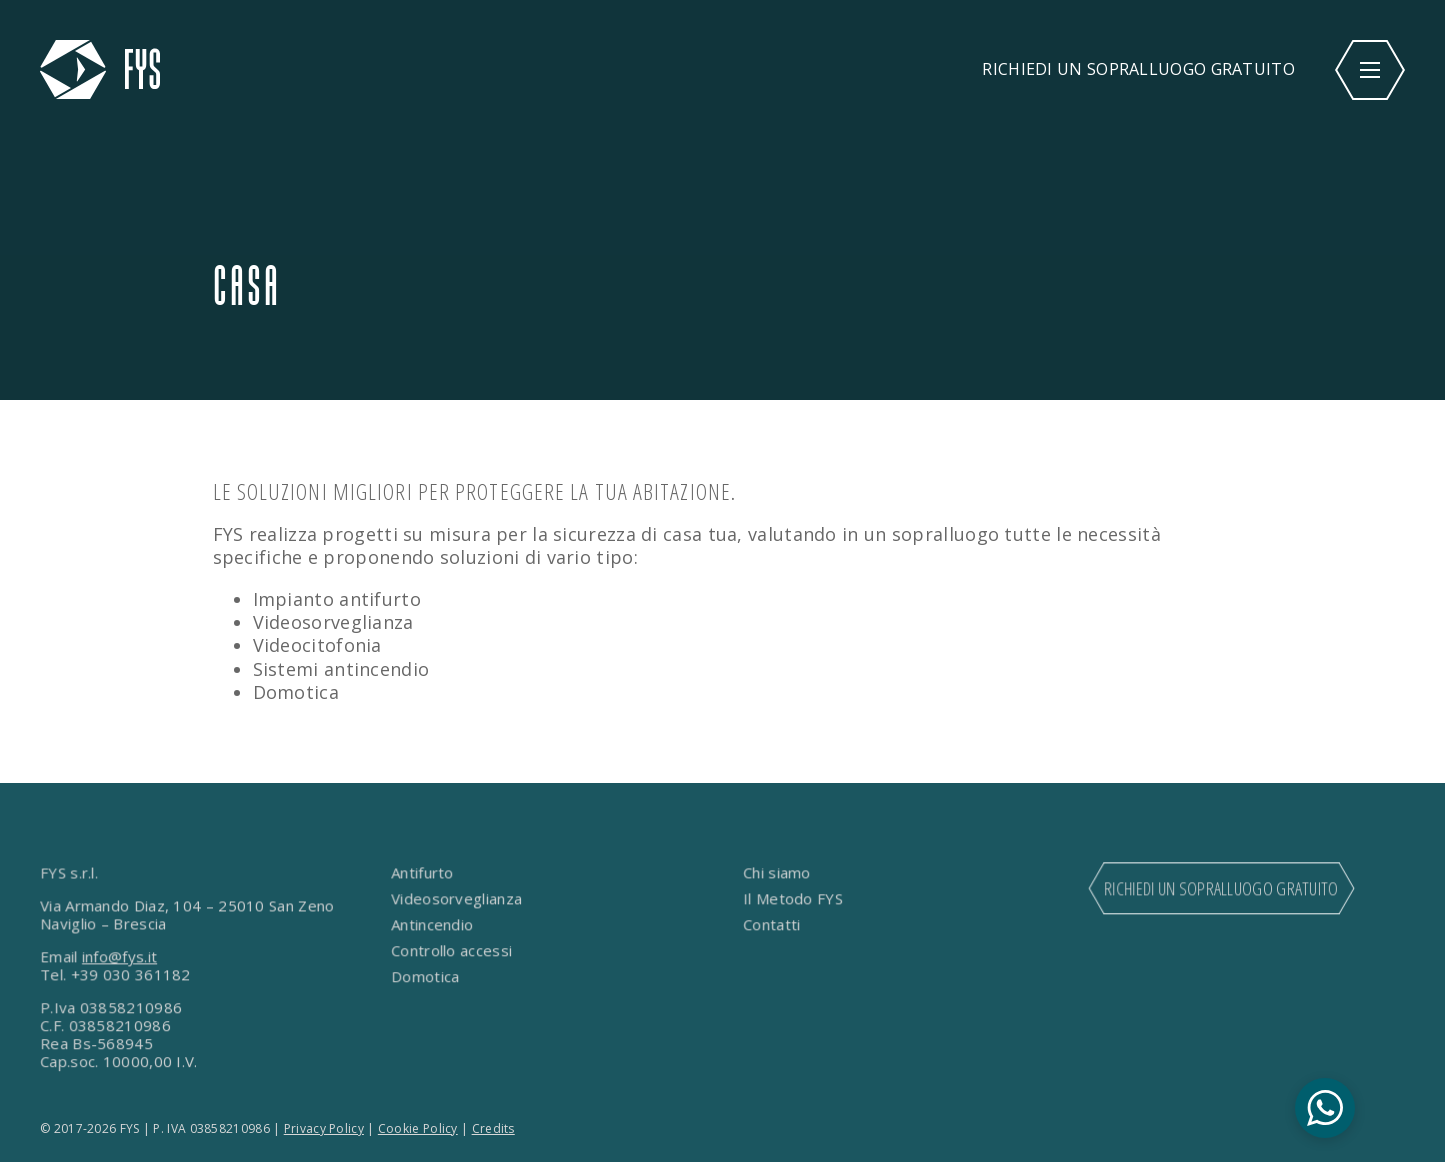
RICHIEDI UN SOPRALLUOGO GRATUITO (1138, 69)
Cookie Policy (418, 1128)
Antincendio (433, 925)
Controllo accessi (452, 951)
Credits (493, 1128)
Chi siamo (776, 873)
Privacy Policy (324, 1128)
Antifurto (423, 873)
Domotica (426, 977)
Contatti (771, 925)
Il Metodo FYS (792, 899)
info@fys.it (119, 957)
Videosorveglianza (457, 899)
